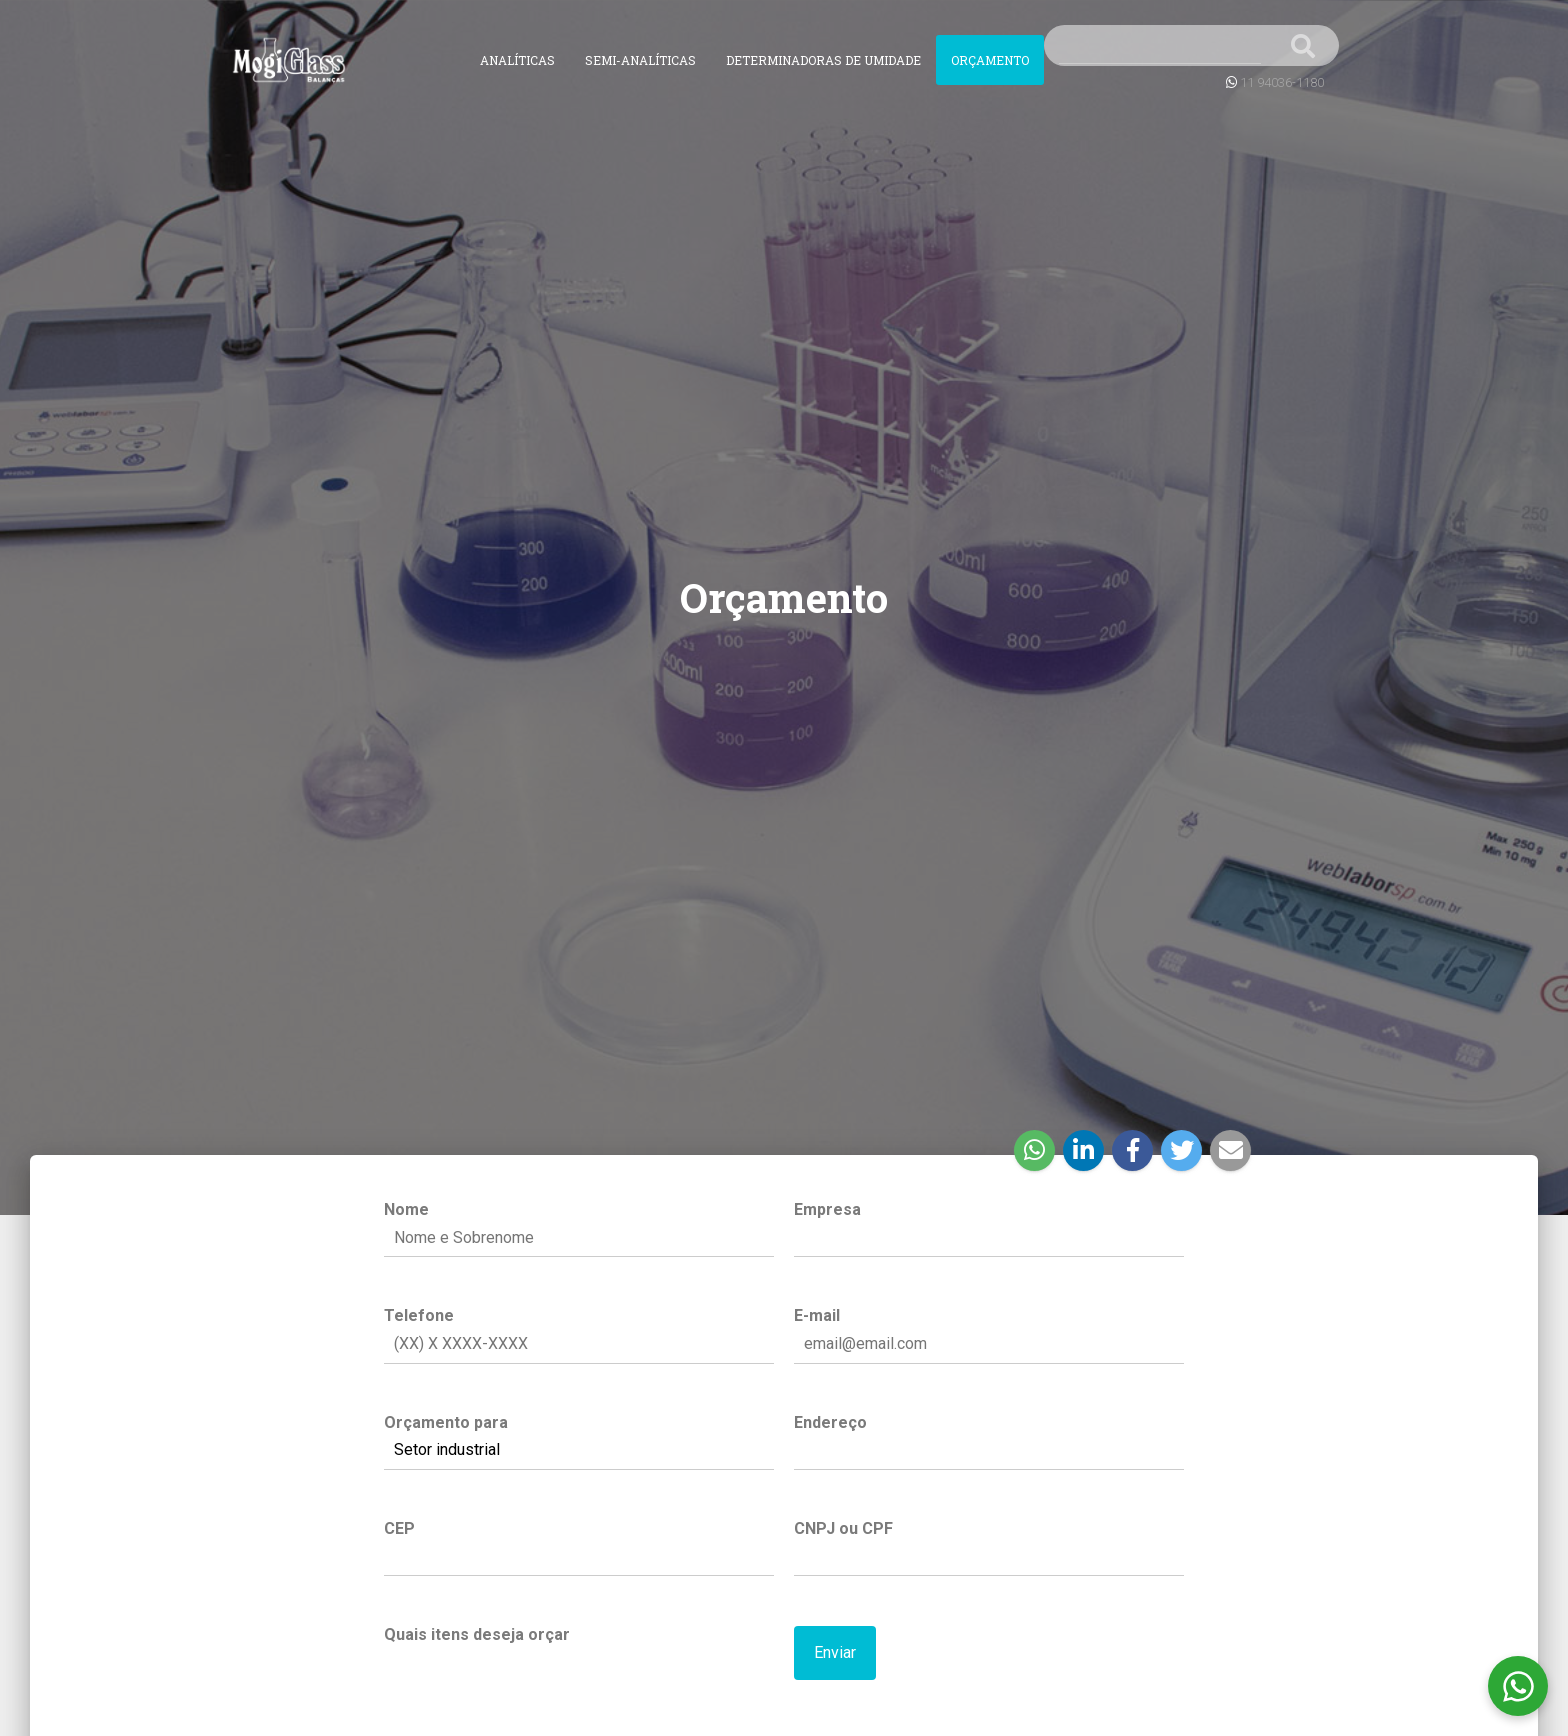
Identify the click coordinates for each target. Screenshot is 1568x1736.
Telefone (579, 1330)
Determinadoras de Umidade (823, 60)
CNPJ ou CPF (989, 1543)
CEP (579, 1543)
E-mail (989, 1330)
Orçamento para (579, 1437)
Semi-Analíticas (640, 60)
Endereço (989, 1437)
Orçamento (990, 60)
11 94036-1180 (1282, 82)
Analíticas (517, 60)
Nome (579, 1224)
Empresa (989, 1224)
